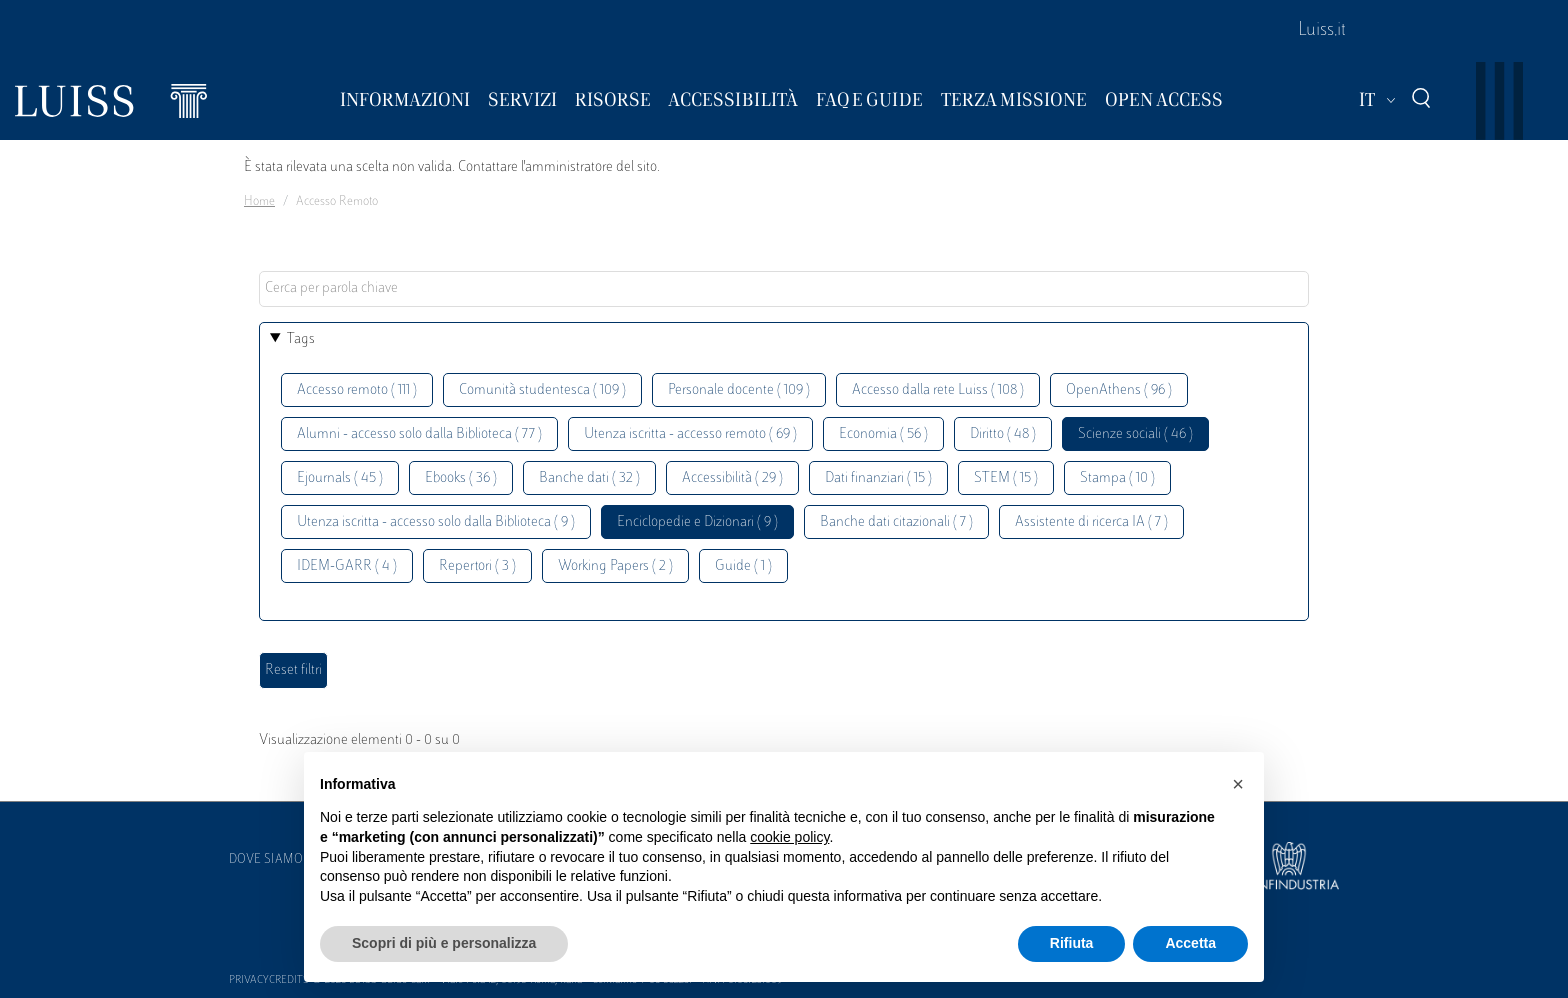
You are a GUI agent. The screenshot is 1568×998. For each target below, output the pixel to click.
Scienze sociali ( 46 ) (1135, 434)
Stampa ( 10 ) (1117, 478)
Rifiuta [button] (1072, 943)
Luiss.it (1322, 31)
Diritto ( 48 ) (1003, 434)
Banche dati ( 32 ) (589, 478)
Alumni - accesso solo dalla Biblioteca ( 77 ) (419, 434)
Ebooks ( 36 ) (461, 478)
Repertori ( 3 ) (477, 566)
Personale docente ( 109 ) (739, 390)
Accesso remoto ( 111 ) (357, 390)
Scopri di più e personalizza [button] (444, 943)
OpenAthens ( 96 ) (1119, 390)
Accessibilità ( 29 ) (732, 478)
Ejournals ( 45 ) (340, 478)
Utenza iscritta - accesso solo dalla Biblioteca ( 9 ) (436, 522)
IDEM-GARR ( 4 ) (347, 566)
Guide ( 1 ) (743, 566)
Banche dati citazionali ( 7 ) (896, 522)
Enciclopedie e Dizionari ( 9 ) (697, 522)
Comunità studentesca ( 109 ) (542, 390)
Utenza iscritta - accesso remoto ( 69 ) (690, 434)
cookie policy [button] (789, 837)
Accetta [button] (1190, 943)
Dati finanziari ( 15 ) (878, 478)
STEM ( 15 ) (1006, 478)
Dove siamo (266, 860)
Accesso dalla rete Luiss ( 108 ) (938, 390)
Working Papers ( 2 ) (615, 566)
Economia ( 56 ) (883, 434)
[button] (1238, 784)
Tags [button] (301, 339)
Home (259, 202)
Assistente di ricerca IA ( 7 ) (1091, 522)
